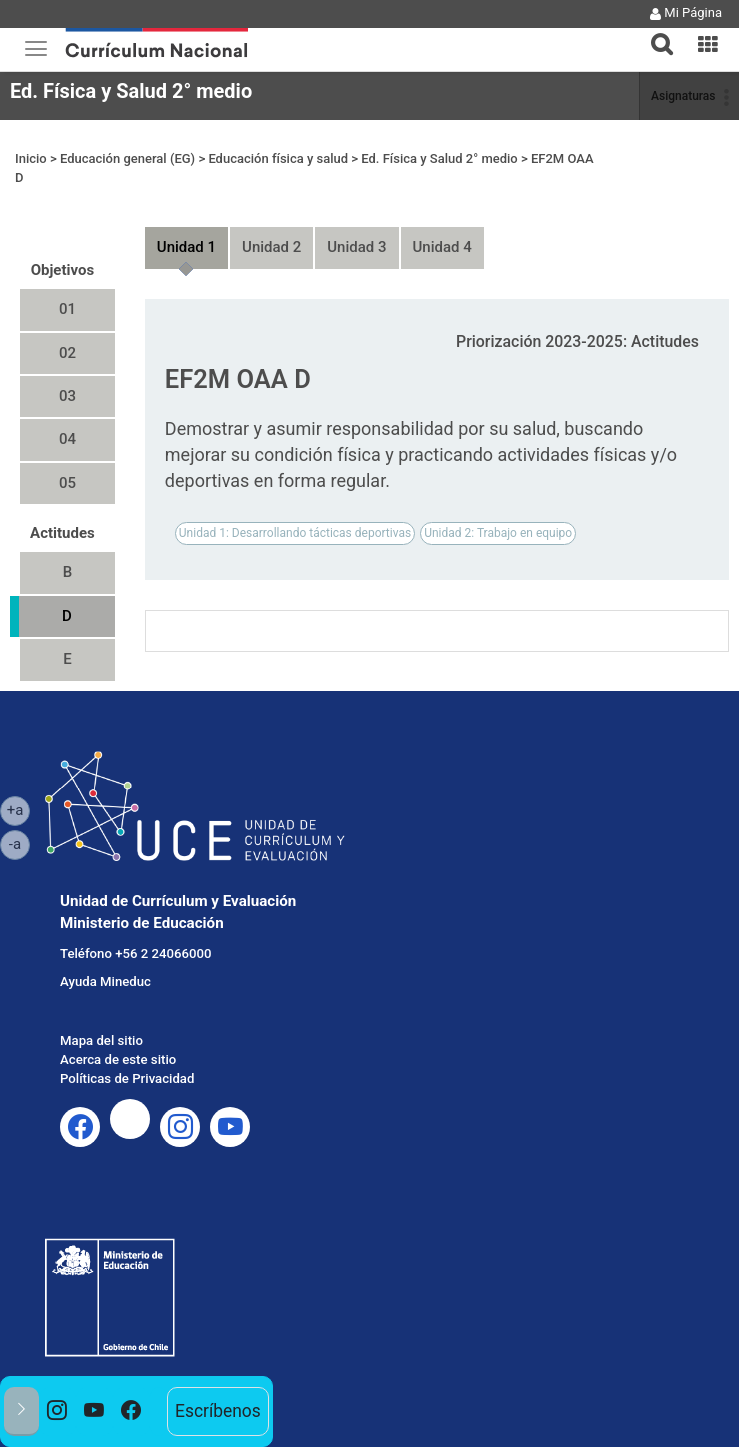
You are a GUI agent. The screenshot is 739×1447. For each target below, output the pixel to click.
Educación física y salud (278, 158)
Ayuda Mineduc (105, 981)
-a (19, 843)
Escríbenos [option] (218, 1411)
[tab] (654, 32)
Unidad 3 (356, 247)
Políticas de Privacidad (127, 1078)
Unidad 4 (442, 247)
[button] (654, 32)
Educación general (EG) (127, 158)
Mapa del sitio (101, 1040)
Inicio (31, 158)
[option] (57, 1411)
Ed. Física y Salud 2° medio (131, 91)
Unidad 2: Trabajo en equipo (498, 533)
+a (18, 809)
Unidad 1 (186, 247)
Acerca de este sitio (118, 1059)
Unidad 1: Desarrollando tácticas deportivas (295, 533)
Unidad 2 (271, 247)
